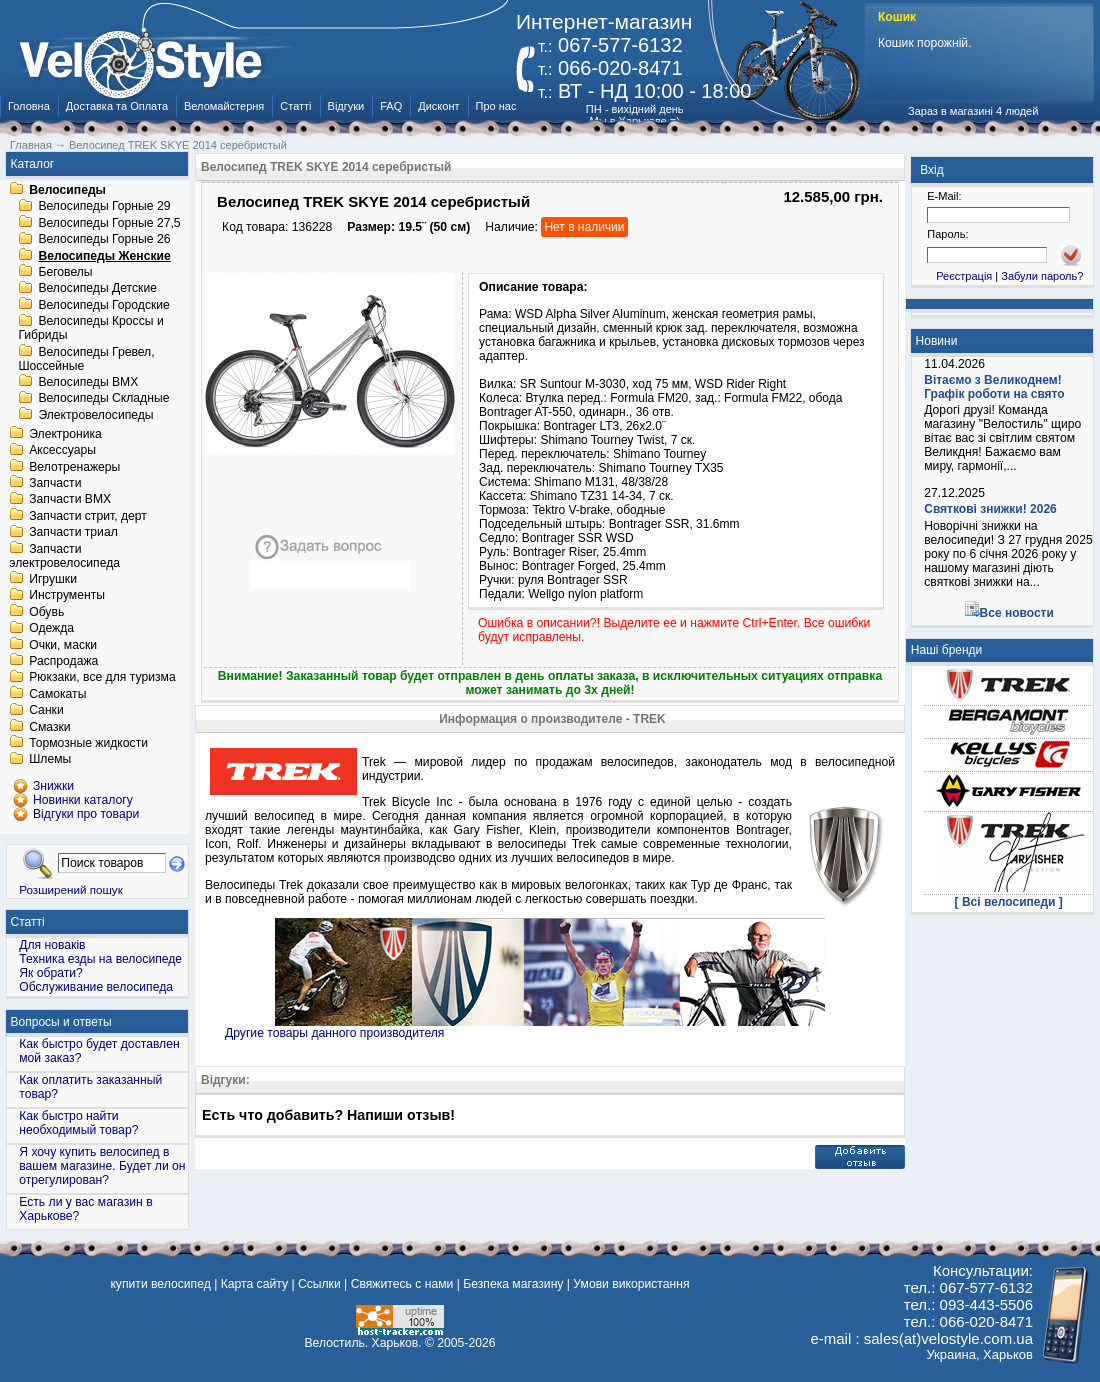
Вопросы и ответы (61, 1022)
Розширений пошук (71, 889)
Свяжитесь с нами (402, 1284)
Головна (29, 106)
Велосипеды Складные (103, 399)
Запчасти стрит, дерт (88, 516)
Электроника (65, 434)
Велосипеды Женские (104, 256)
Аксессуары (62, 451)
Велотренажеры (74, 467)
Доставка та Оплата (117, 106)
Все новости (1017, 613)
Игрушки (53, 579)
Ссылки (319, 1284)
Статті (295, 106)
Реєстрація (964, 276)
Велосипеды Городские (103, 305)
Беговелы (65, 272)
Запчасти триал (73, 533)
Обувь (46, 612)
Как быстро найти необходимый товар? (78, 1123)
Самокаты (57, 694)
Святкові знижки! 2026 (990, 509)
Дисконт (438, 106)
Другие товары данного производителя (334, 1033)
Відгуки (346, 106)
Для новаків (52, 945)
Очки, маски (63, 645)
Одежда (51, 629)
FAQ (391, 106)
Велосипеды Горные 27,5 (109, 223)
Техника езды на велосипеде (100, 959)
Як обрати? (51, 973)
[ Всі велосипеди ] (1009, 902)
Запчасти (55, 483)
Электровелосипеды (95, 415)
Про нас (496, 106)
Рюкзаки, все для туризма (102, 678)
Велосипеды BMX (88, 382)
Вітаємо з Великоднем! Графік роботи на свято (994, 387)
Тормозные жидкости (88, 743)
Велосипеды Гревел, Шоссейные (86, 359)
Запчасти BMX (70, 500)
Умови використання (631, 1284)
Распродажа (63, 661)
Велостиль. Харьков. (363, 1343)
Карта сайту (254, 1284)
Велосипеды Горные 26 (104, 240)
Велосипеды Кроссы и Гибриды (90, 329)
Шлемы (50, 760)
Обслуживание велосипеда (96, 987)
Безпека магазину (513, 1284)
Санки (46, 711)
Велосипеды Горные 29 (104, 207)
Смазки (49, 727)
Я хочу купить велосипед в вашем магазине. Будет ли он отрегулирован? (102, 1166)
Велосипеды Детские (97, 289)
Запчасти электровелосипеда (64, 556)
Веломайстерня (224, 106)
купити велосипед (160, 1284)
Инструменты (67, 596)
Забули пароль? (1042, 276)
